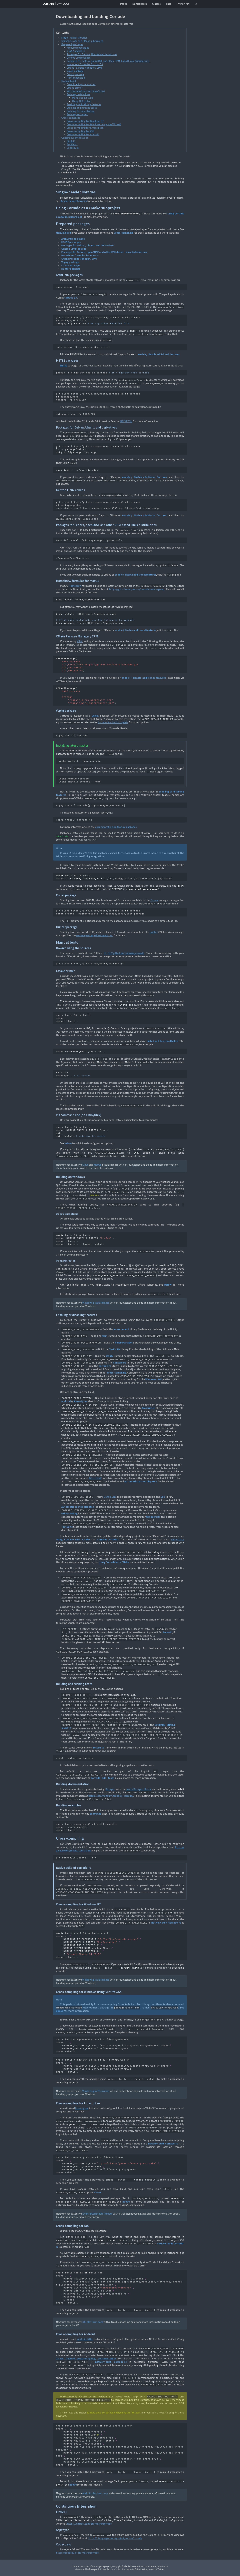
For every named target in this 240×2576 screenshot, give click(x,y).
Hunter (154, 932)
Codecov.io (73, 147)
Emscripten (81, 1401)
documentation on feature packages (116, 827)
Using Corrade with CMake (73, 1539)
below (68, 1143)
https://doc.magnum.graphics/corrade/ (110, 1795)
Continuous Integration (74, 137)
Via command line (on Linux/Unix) (86, 91)
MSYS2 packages (76, 51)
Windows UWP (153, 1379)
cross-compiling (116, 1372)
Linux (85, 1164)
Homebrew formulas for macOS (85, 64)
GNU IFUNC (95, 1478)
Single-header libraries (74, 37)
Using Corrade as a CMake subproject (82, 41)
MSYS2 (63, 365)
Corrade (48, 4)
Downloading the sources (81, 84)
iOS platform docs (92, 2322)
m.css (110, 2569)
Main (104, 1335)
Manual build (68, 81)
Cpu (162, 1496)
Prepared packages (72, 44)
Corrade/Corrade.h (108, 1539)
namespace (177, 1539)
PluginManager (123, 1342)
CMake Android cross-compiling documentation (86, 2358)
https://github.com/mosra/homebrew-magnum (136, 589)
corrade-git (70, 297)
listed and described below (163, 1041)
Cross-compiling (70, 117)
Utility (109, 1356)
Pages (123, 3)
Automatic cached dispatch (140, 1481)
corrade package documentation (94, 935)
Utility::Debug (69, 1513)
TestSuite (114, 1349)
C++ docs (63, 4)
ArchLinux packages (78, 47)
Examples (95, 1813)
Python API (183, 3)
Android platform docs (95, 2493)
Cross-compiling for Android (83, 134)
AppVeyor (72, 144)
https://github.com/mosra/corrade (124, 953)
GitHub (137, 2569)
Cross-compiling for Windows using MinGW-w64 (94, 124)
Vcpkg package (75, 71)
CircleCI (71, 141)
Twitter (161, 2569)
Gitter (144, 2569)
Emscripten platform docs (97, 2213)
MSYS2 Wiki (126, 421)
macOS (98, 1164)
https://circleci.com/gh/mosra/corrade (89, 2523)
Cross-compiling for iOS (80, 131)
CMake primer (74, 87)
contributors (150, 2566)
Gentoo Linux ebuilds (78, 57)
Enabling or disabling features (84, 104)
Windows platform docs (95, 1302)
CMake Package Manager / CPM (84, 67)
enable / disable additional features (159, 354)
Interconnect (121, 1329)
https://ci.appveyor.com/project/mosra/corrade (115, 2538)
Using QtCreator (81, 101)
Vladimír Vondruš (132, 2566)
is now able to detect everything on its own (113, 2412)
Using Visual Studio (83, 97)
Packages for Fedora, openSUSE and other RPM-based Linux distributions (108, 61)
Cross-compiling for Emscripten (85, 127)
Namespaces (139, 3)
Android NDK (85, 2339)
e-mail (151, 2569)
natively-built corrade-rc (166, 1922)
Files (168, 3)
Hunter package (76, 77)
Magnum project (103, 2566)
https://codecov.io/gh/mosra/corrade (77, 2552)
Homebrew (75, 585)
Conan (154, 900)
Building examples (77, 114)
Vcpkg (95, 715)
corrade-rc (104, 1366)
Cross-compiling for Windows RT (85, 121)
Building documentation (80, 111)
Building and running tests (82, 107)
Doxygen (110, 1789)
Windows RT (153, 1516)
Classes (156, 3)
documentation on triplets (113, 722)
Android (66, 1401)
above (59, 2010)
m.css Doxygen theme (139, 1789)
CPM (79, 641)
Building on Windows (78, 94)
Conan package (75, 74)
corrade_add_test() (102, 1778)
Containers (119, 1362)
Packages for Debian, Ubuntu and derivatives (92, 54)
